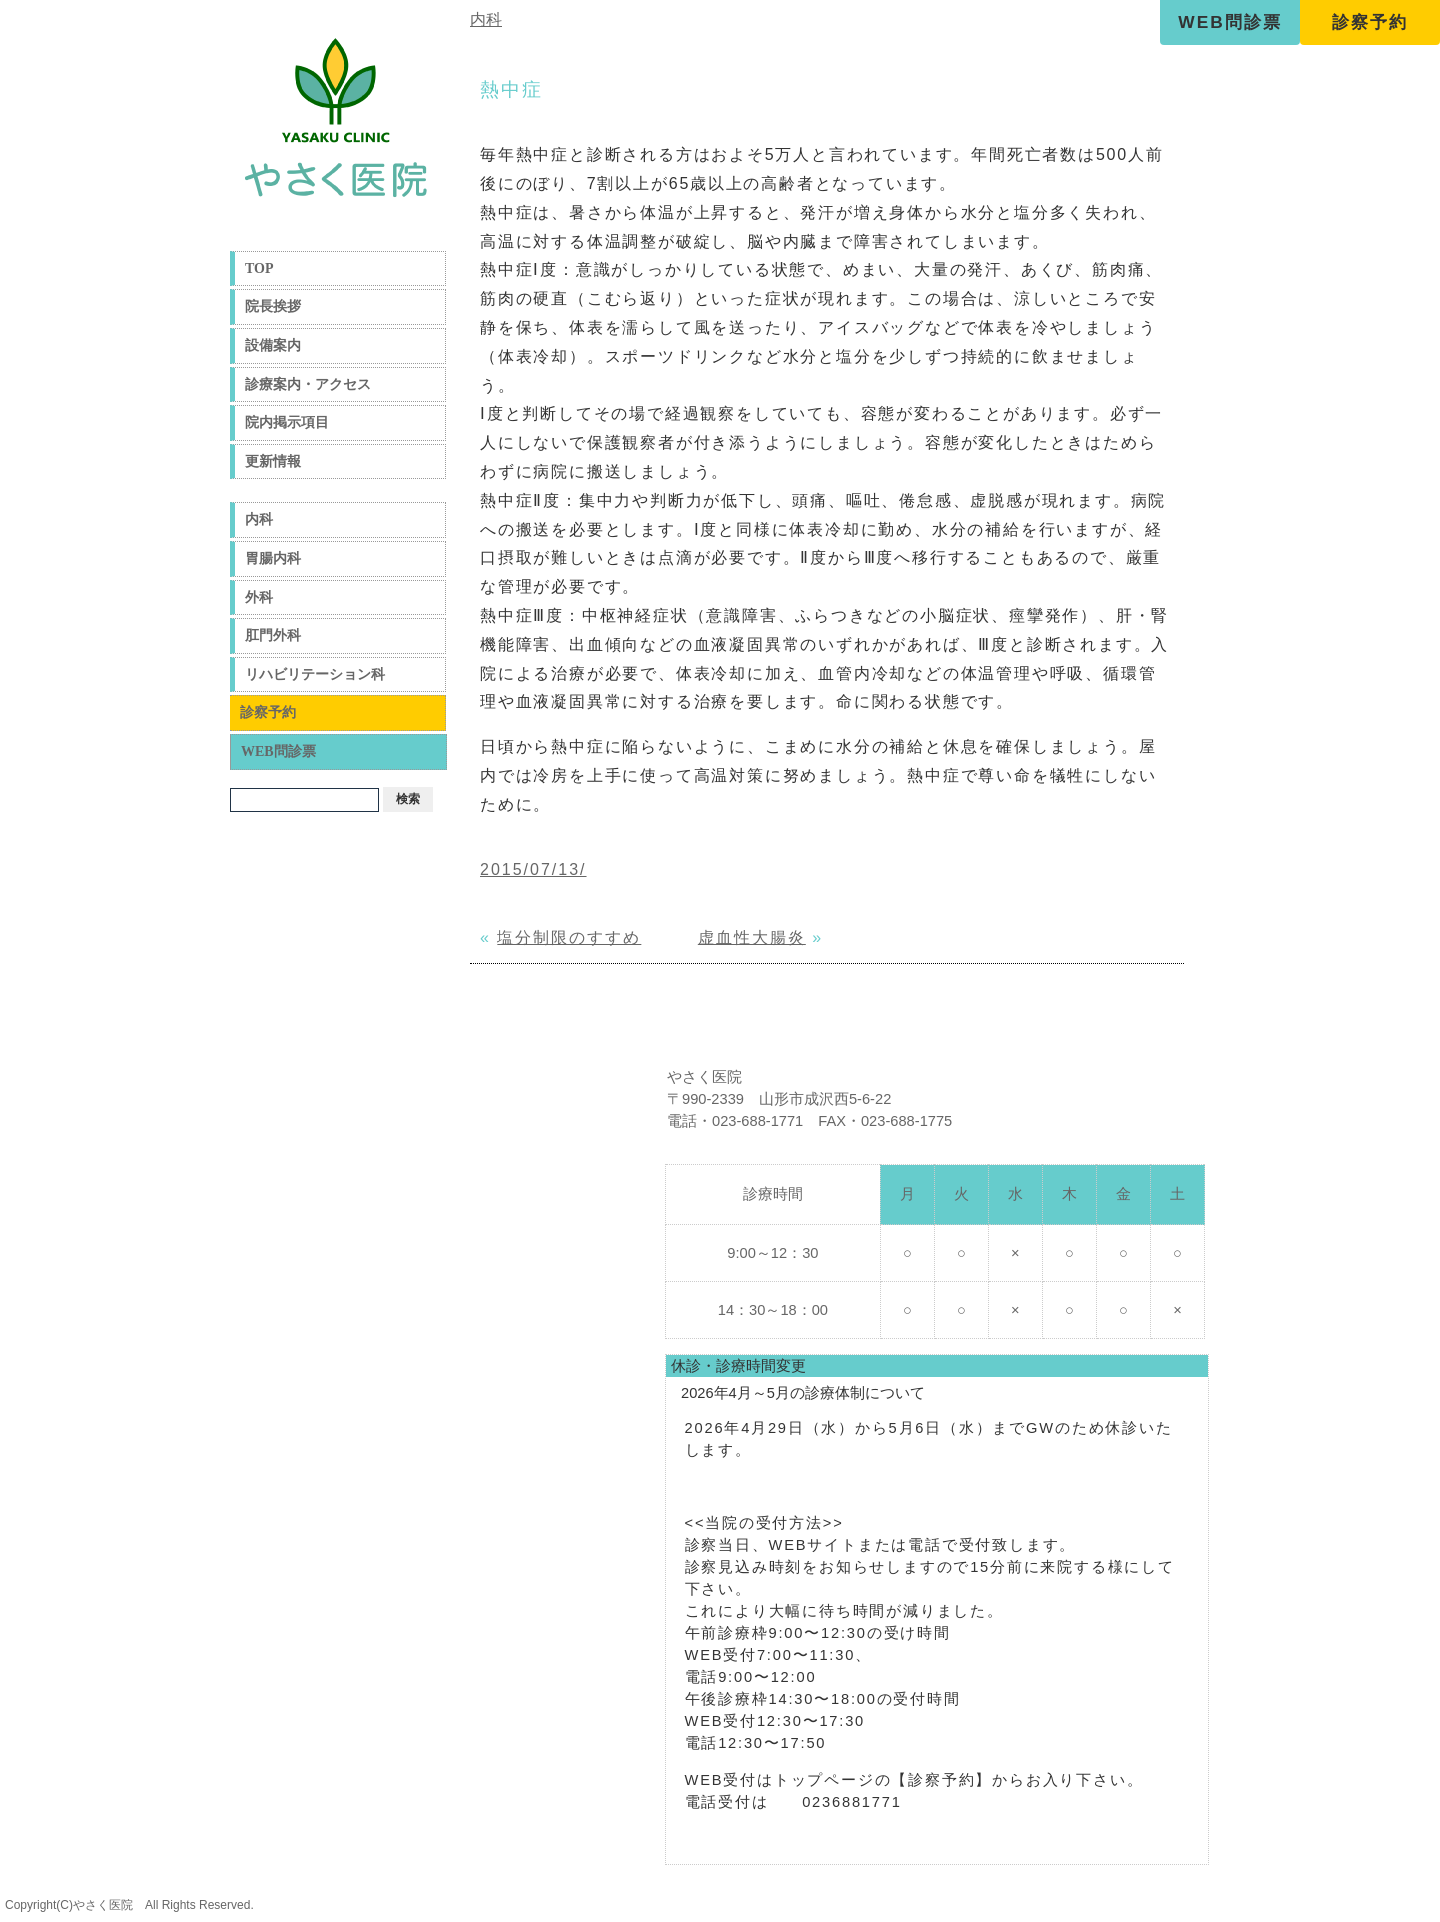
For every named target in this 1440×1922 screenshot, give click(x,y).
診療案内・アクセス (308, 384)
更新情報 (273, 461)
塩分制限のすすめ (569, 937)
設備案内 (273, 345)
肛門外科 (273, 635)
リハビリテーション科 (315, 674)
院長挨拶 (273, 306)
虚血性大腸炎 (752, 937)
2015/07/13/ (533, 869)
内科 (259, 519)
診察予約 (1370, 22)
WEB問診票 (1229, 22)
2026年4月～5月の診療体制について (803, 1393)
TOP (259, 268)
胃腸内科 (273, 558)
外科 (259, 597)
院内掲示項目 (287, 422)
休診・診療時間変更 (738, 1366)
